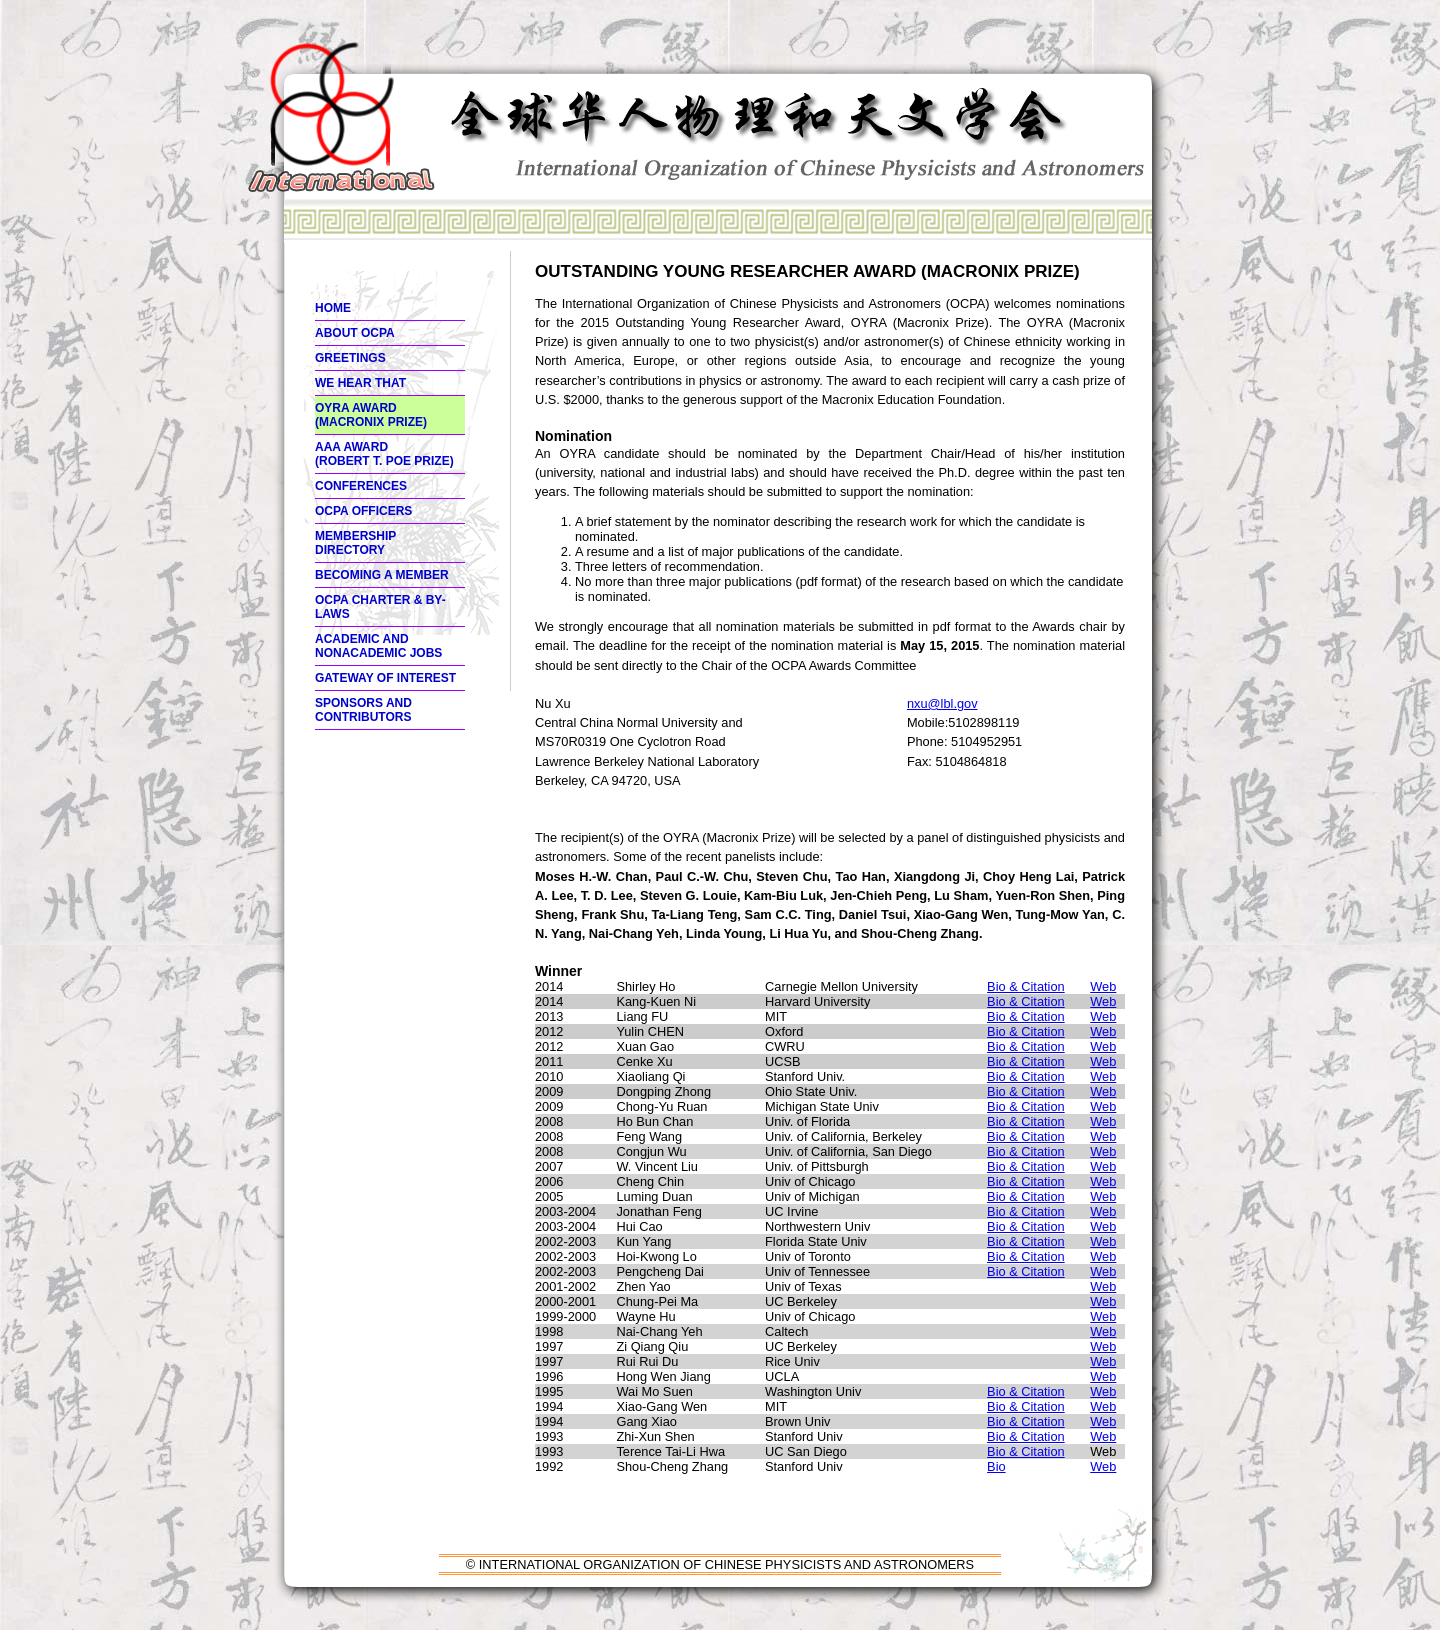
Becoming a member (382, 575)
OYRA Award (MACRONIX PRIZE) (371, 415)
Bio (996, 1466)
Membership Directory (355, 543)
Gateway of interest (385, 678)
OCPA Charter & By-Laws (380, 607)
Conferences (361, 486)
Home (333, 308)
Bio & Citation (1026, 986)
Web (1103, 986)
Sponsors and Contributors (363, 710)
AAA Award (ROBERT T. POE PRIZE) (384, 454)
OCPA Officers (363, 511)
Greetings (350, 358)
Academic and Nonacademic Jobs (378, 646)
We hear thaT (360, 383)
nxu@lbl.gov (942, 703)
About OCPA (355, 333)
